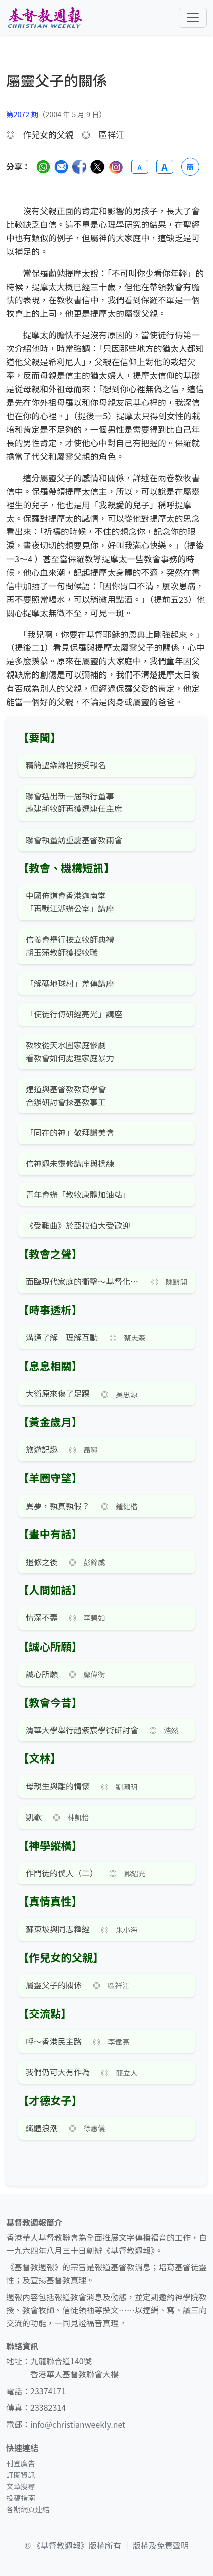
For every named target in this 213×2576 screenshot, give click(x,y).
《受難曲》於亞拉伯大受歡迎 (78, 1225)
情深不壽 (42, 1617)
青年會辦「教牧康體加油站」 (78, 1194)
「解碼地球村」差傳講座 (70, 983)
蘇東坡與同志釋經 (58, 1929)
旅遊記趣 (42, 1449)
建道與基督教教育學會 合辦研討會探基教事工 (66, 1095)
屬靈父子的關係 (54, 1985)
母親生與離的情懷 (58, 1786)
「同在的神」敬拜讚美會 (70, 1132)
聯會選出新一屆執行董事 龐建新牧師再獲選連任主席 (74, 802)
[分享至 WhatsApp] (43, 167)
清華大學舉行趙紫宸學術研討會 (82, 1730)
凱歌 (34, 1817)
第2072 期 (22, 114)
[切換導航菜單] (193, 18)
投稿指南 (20, 2497)
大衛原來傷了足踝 (58, 1393)
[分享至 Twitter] (97, 167)
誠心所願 (42, 1674)
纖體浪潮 (42, 2128)
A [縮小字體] (139, 167)
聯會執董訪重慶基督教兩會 (74, 840)
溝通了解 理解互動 (62, 1337)
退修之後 (42, 1562)
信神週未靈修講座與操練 (70, 1163)
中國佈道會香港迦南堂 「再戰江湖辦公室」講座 (70, 901)
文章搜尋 (20, 2486)
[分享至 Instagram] (116, 167)
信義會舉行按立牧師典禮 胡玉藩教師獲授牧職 (70, 946)
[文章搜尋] (106, 89)
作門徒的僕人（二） (62, 1873)
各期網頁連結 (27, 2509)
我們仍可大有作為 (58, 2072)
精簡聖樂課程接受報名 (66, 765)
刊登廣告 (20, 2463)
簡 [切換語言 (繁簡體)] (190, 167)
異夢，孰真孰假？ (58, 1506)
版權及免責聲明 (161, 2545)
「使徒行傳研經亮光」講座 (74, 1014)
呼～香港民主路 (54, 2041)
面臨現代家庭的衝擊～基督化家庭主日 (83, 1281)
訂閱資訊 (20, 2474)
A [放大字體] (164, 167)
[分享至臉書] (79, 167)
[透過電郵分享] (61, 167)
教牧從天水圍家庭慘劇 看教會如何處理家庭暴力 (70, 1051)
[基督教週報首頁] (44, 17)
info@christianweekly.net (77, 2424)
